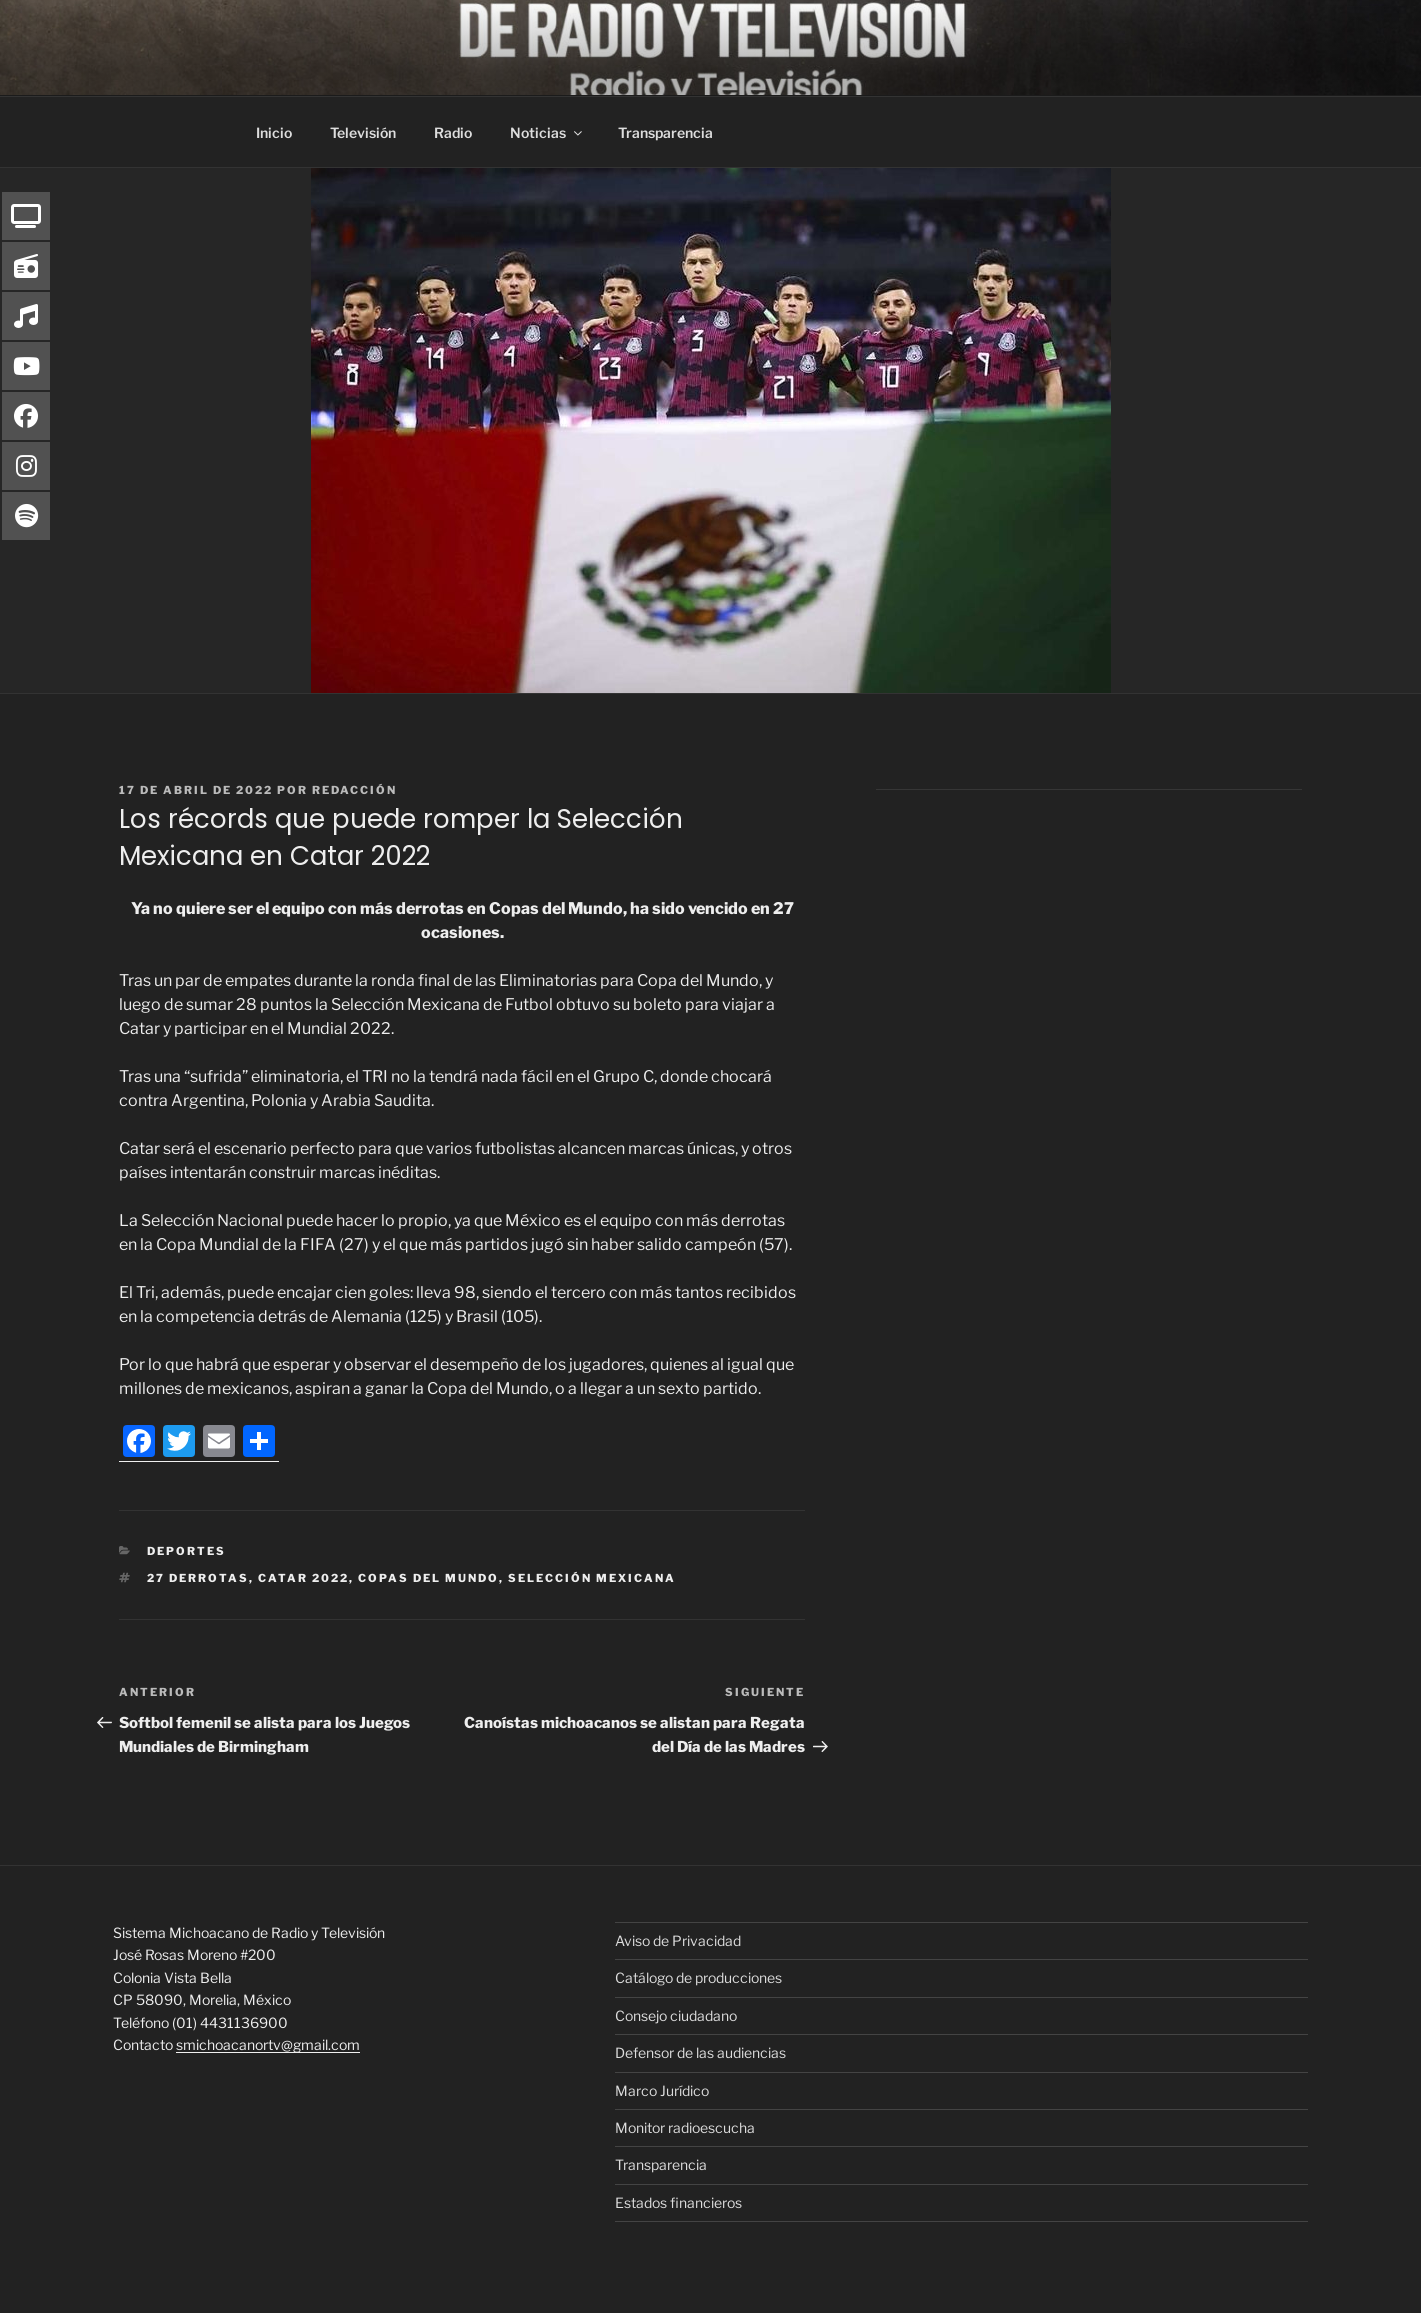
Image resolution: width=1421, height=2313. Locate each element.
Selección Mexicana (592, 1578)
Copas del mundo (428, 1578)
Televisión (363, 132)
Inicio (274, 132)
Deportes (186, 1551)
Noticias (547, 132)
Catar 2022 (303, 1578)
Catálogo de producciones (698, 1977)
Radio (453, 132)
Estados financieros (678, 2202)
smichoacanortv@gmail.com (268, 2044)
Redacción (354, 790)
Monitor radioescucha (685, 2127)
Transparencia (665, 132)
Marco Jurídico (662, 2090)
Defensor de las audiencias (700, 2052)
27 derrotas (198, 1578)
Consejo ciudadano (676, 2015)
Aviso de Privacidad (678, 1940)
